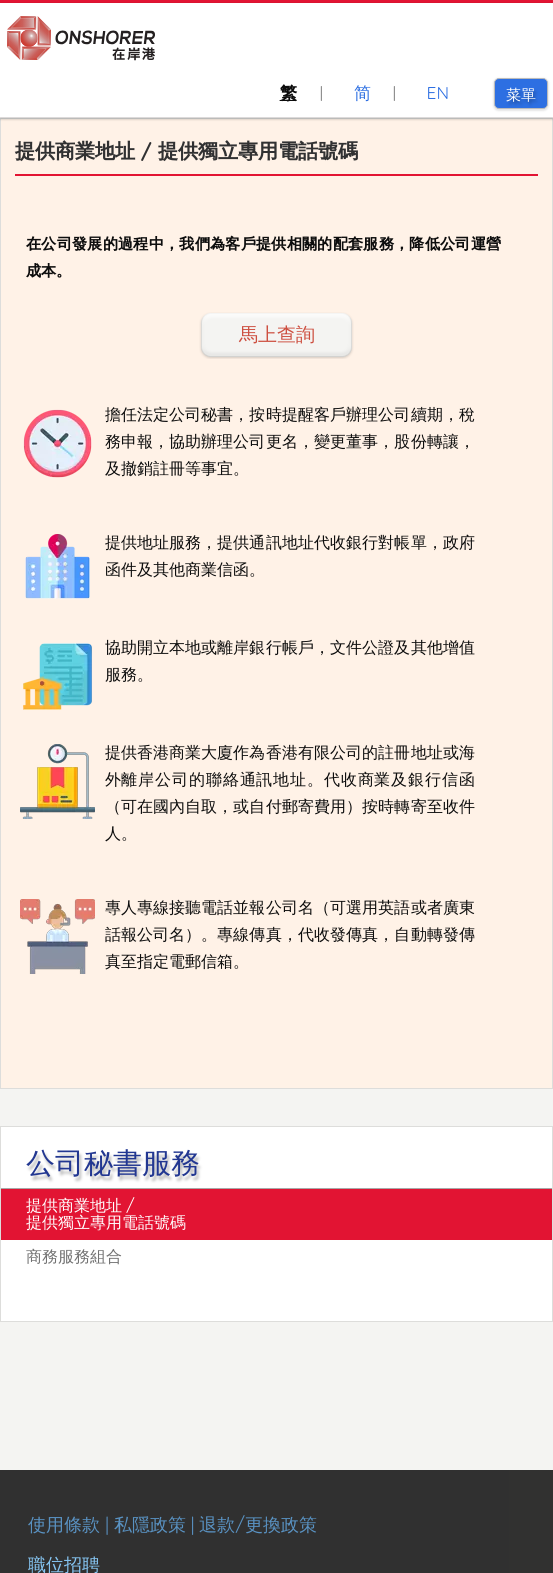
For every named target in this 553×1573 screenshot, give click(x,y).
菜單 (526, 94)
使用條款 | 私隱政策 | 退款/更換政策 (172, 1524)
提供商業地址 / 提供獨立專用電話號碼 (106, 1213)
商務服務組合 (74, 1256)
